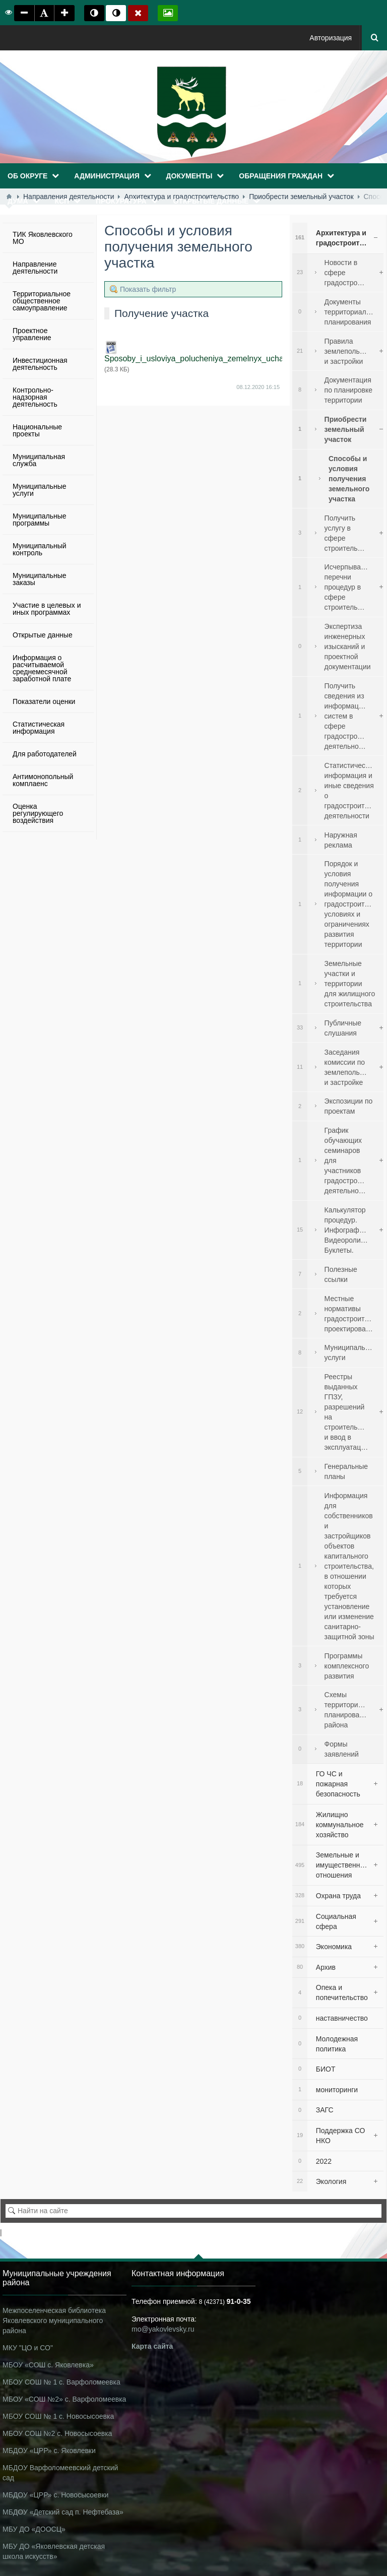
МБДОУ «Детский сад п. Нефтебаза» (63, 2512)
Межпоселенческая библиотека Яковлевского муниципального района (54, 2320)
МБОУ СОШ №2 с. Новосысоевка (57, 2433)
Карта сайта (152, 2346)
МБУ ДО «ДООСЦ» (34, 2529)
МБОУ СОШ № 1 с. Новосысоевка (58, 2416)
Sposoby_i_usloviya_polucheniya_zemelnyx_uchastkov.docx (212, 358)
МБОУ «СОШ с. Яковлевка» (48, 2365)
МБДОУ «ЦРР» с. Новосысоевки (55, 2495)
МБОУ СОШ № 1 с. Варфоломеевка (61, 2382)
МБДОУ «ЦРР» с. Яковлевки (49, 2450)
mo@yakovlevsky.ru (163, 2329)
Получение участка (161, 313)
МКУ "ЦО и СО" (28, 2348)
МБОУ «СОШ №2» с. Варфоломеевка (64, 2399)
